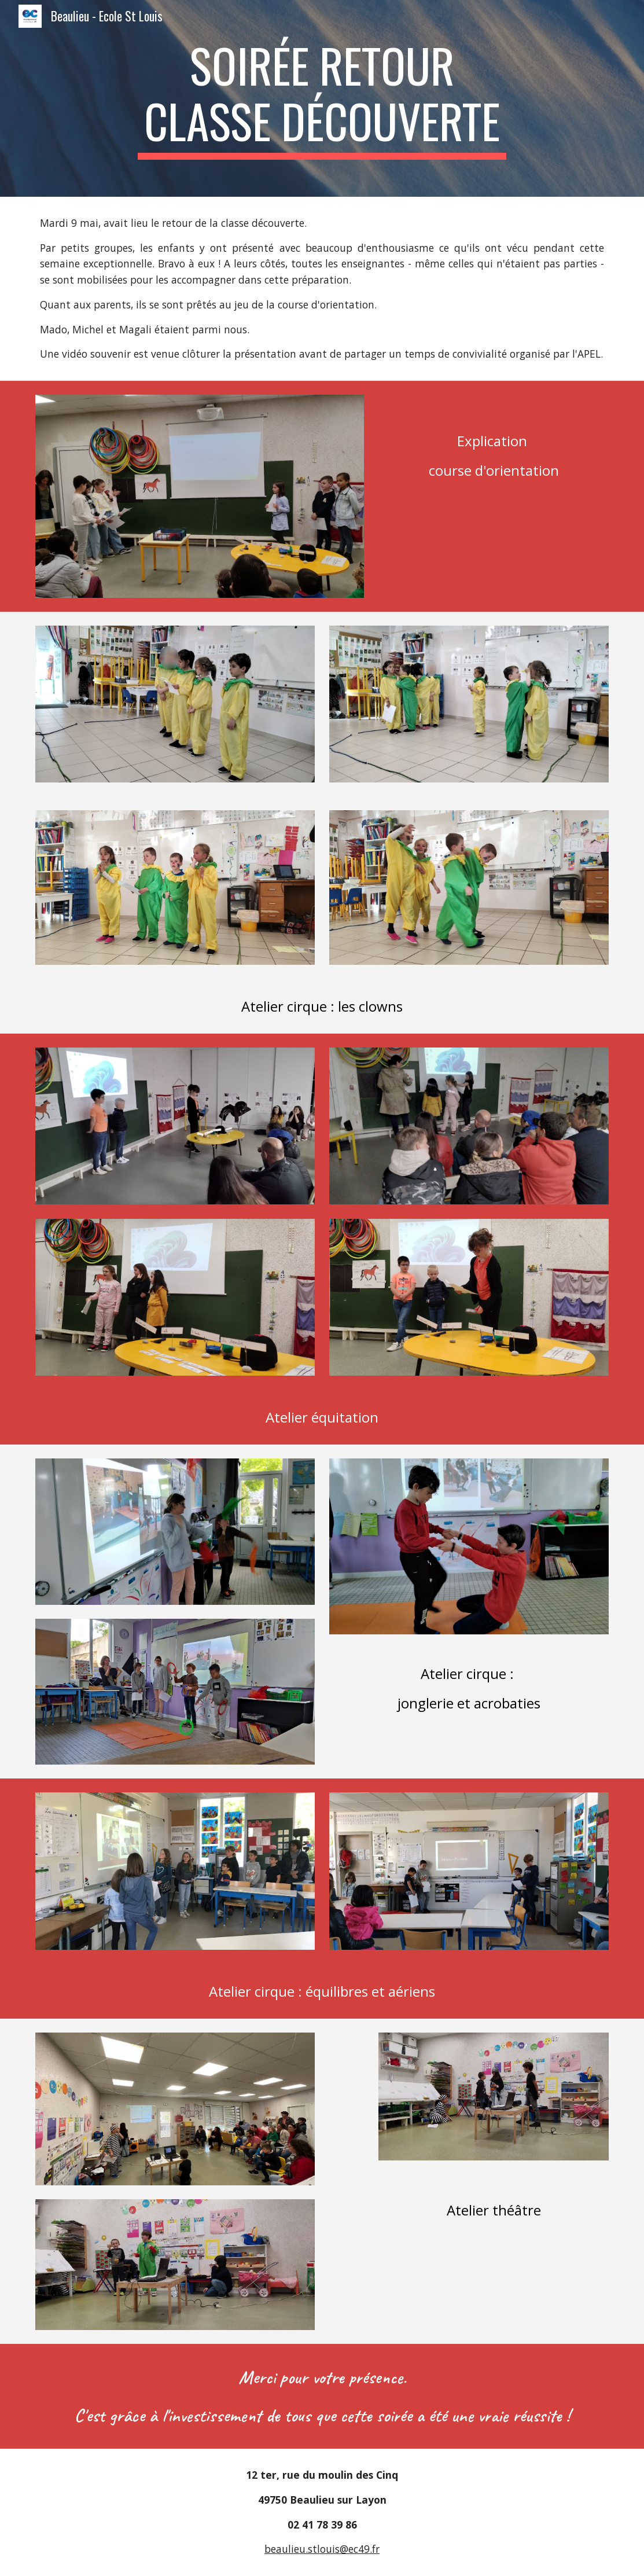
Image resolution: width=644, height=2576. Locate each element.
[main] (322, 98)
